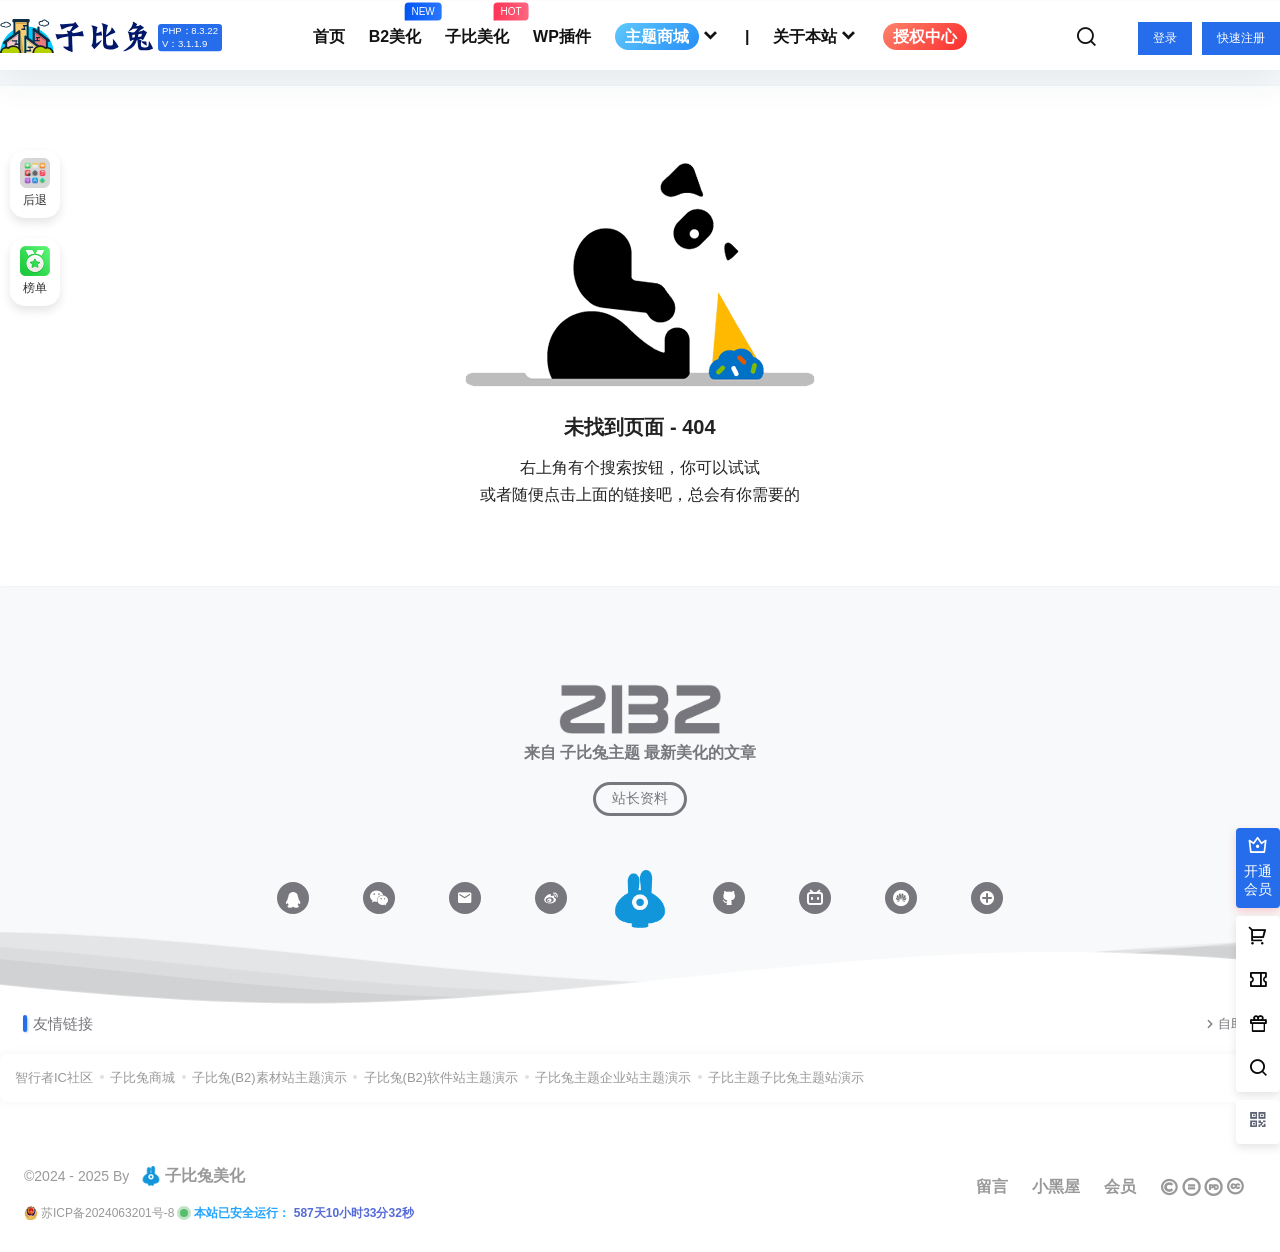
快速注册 (1241, 38)
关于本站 (816, 36)
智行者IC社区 (54, 1077)
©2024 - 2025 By (76, 1176)
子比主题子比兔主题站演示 (786, 1077)
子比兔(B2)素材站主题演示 (269, 1077)
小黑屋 (1056, 1186)
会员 (1120, 1186)
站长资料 (640, 798)
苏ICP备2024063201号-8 (107, 1213)
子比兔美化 (193, 1176)
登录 (1165, 38)
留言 (992, 1186)
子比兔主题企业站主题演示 (613, 1077)
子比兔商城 (142, 1077)
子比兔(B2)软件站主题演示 (441, 1077)
